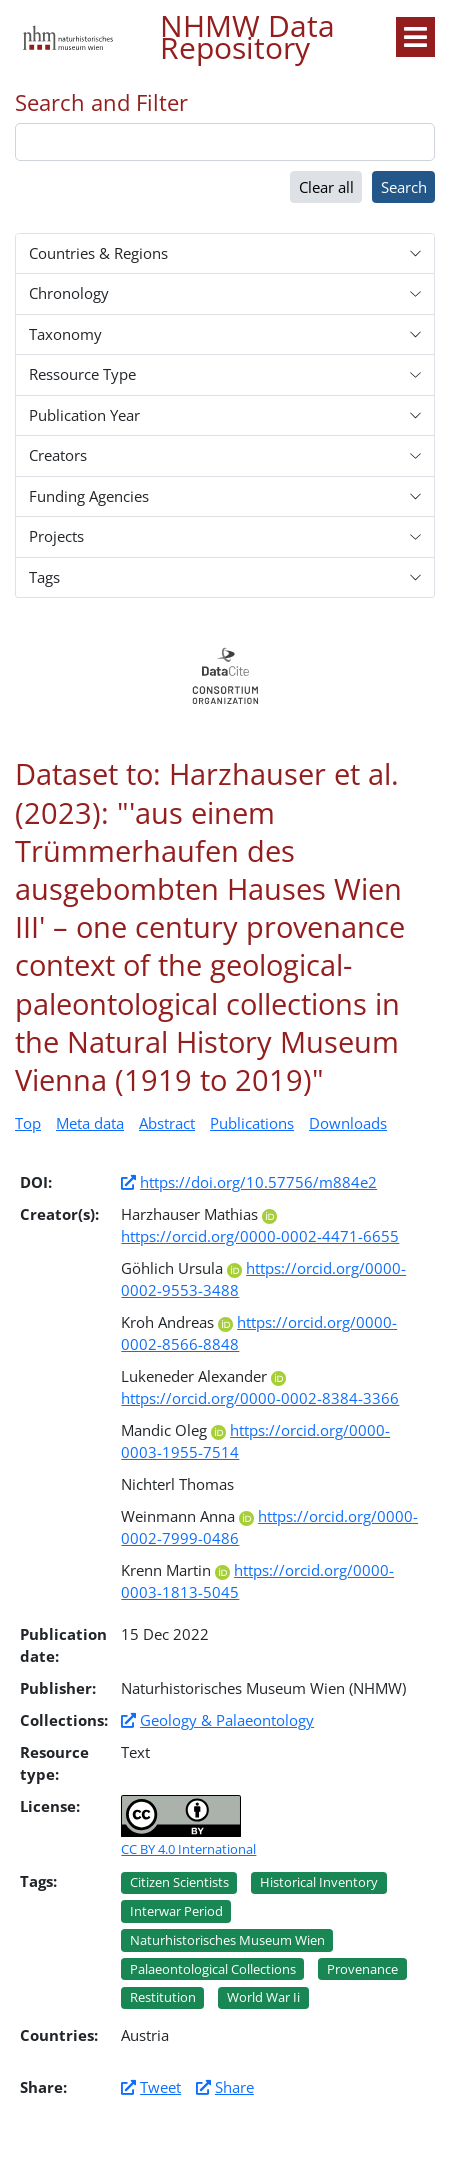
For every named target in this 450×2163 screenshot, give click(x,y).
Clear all (326, 187)
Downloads (348, 1123)
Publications (252, 1123)
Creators (58, 455)
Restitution (163, 1997)
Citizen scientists (179, 1882)
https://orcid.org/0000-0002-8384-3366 (260, 1390)
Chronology (69, 293)
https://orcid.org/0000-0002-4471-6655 (260, 1228)
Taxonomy (65, 334)
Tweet (160, 2087)
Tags (44, 577)
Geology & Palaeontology (227, 1720)
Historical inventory (319, 1882)
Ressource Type (82, 374)
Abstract (167, 1123)
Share (234, 2087)
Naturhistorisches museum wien (227, 1940)
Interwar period (176, 1911)
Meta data (90, 1123)
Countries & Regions (98, 253)
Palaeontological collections (213, 1969)
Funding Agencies (89, 496)
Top (28, 1123)
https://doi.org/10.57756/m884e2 (258, 1182)
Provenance (362, 1969)
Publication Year (84, 415)
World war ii (263, 1997)
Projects (56, 536)
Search (404, 187)
